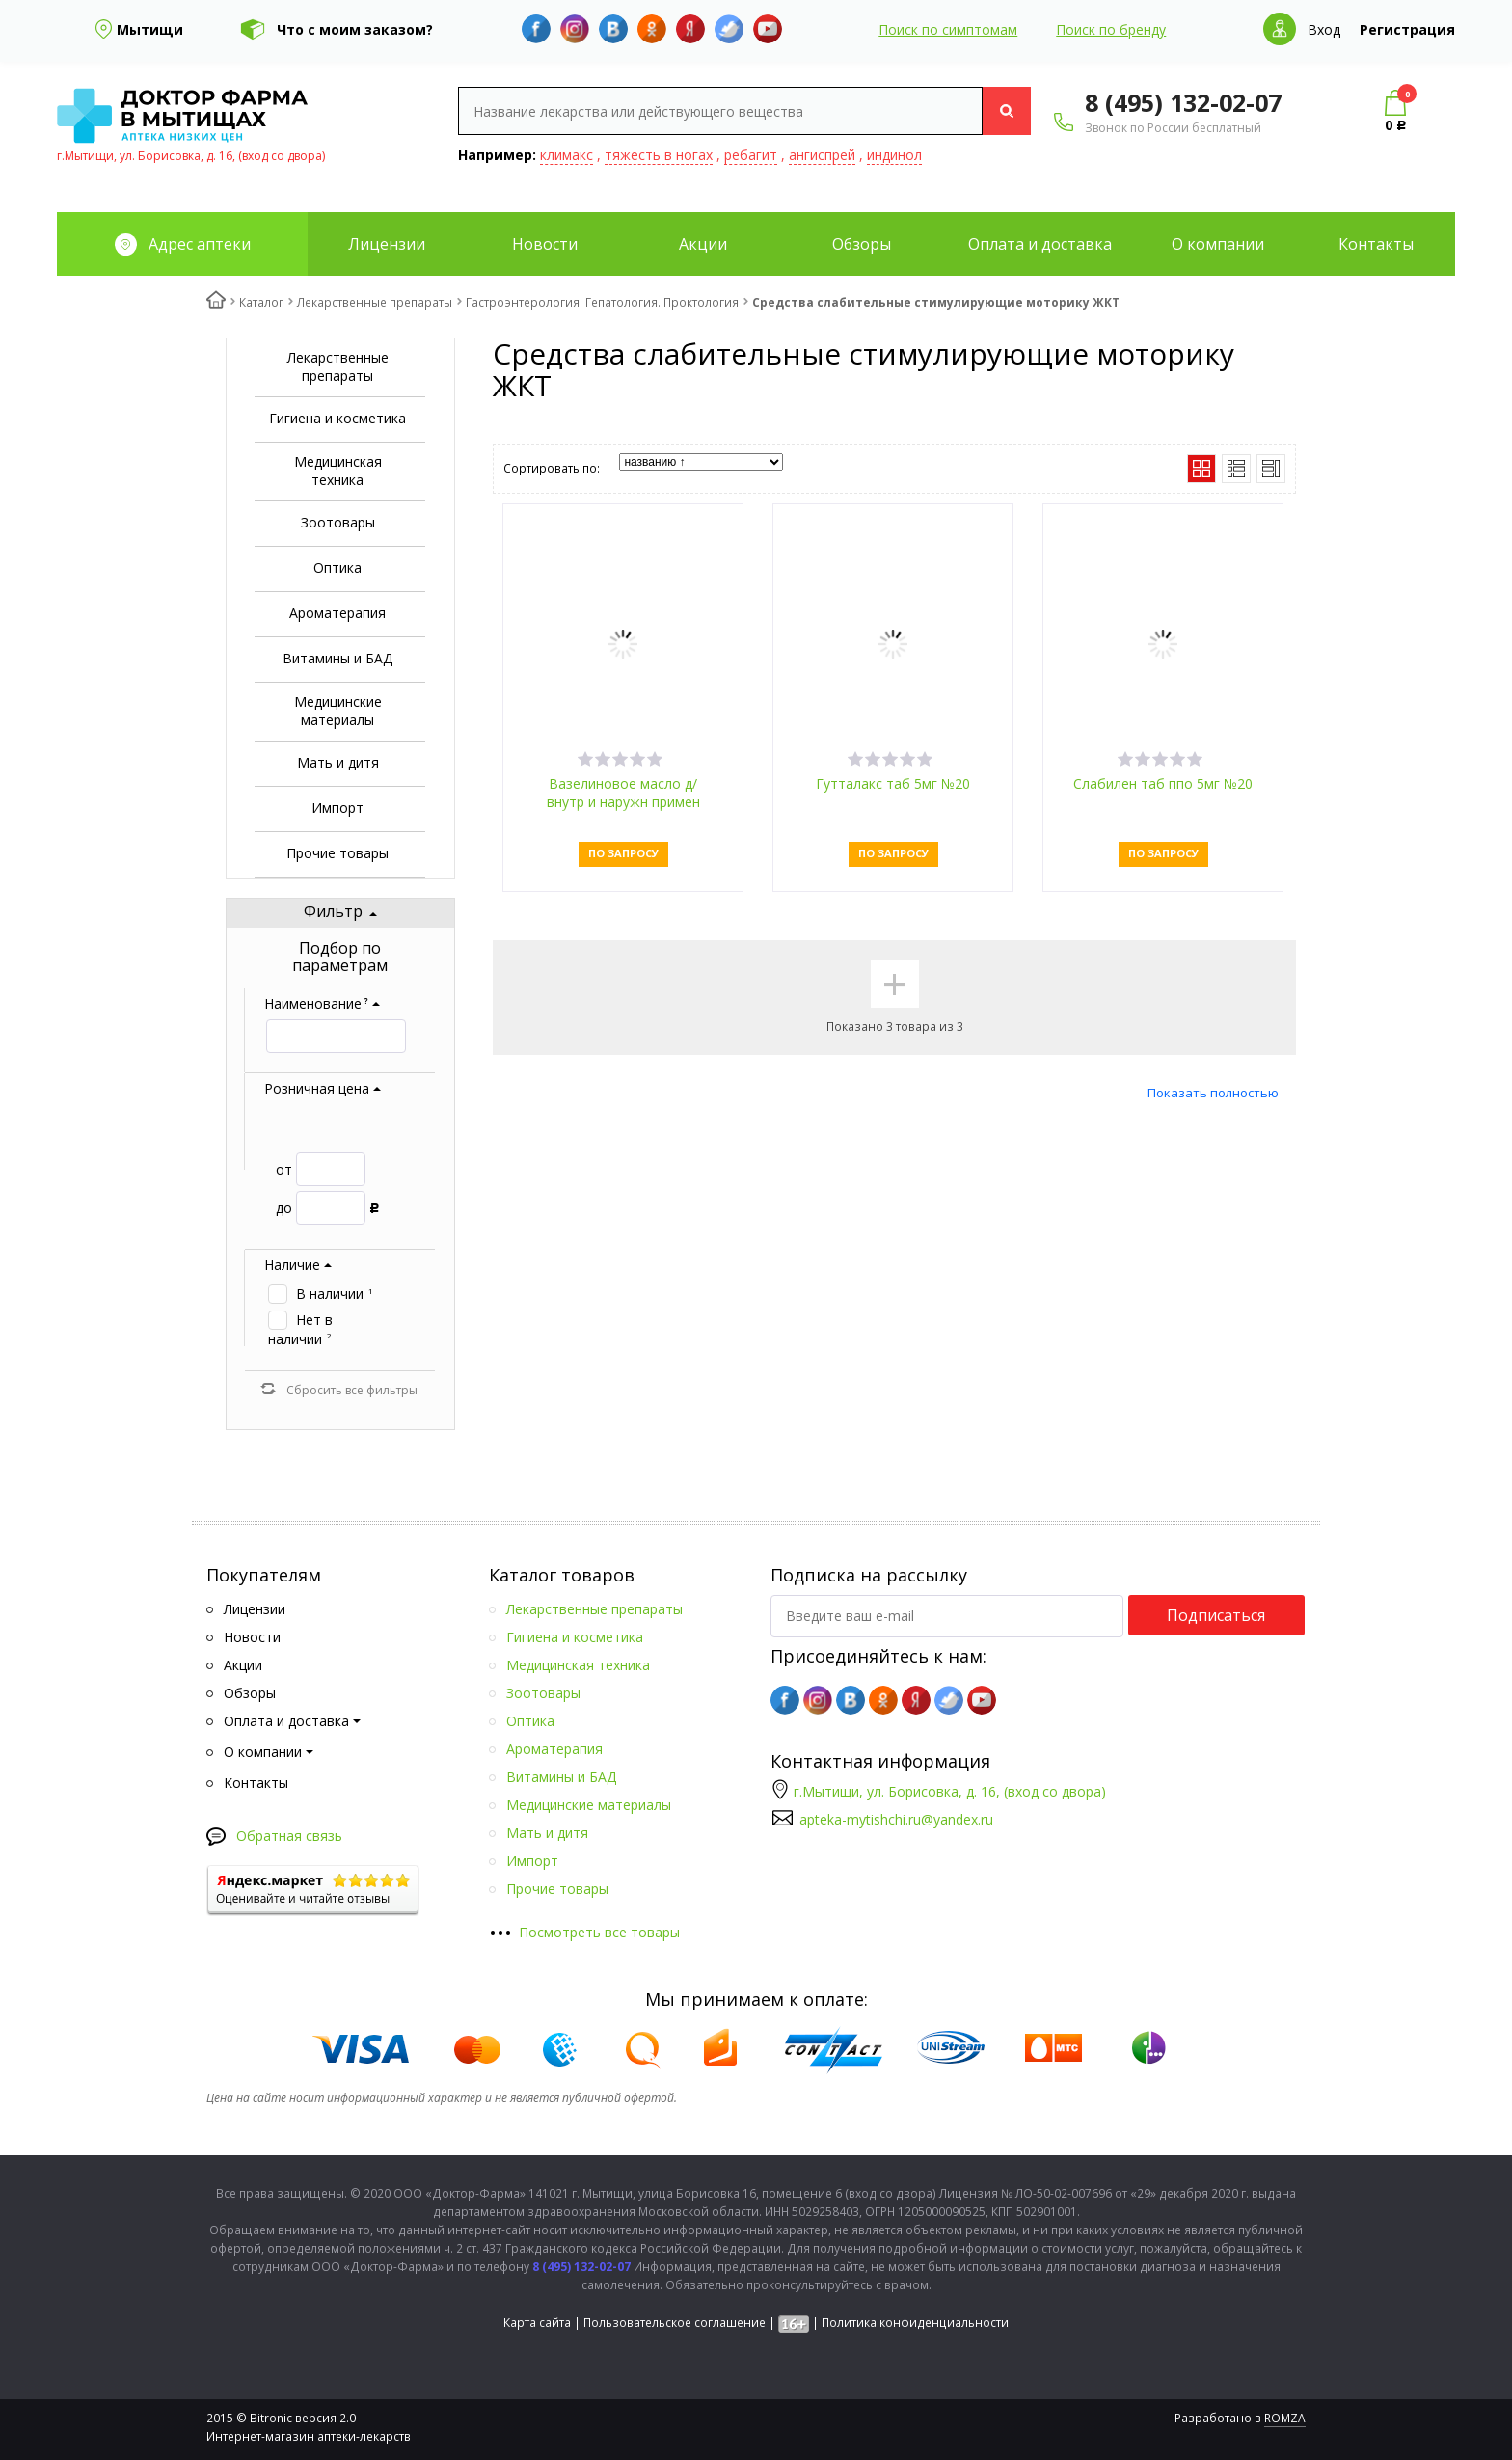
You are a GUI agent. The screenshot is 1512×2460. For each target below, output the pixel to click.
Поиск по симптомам (947, 29)
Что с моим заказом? (355, 29)
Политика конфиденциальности (915, 2322)
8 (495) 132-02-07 (1183, 102)
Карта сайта (537, 2322)
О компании (1218, 244)
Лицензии (386, 244)
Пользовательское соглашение (674, 2322)
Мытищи (150, 29)
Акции (703, 244)
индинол (894, 155)
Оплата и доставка (1040, 244)
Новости (545, 244)
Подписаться (1216, 1615)
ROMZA (1285, 2418)
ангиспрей (822, 155)
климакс (566, 155)
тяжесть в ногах (659, 155)
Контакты (1376, 244)
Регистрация (1407, 29)
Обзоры (861, 244)
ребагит (750, 155)
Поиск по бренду (1111, 29)
